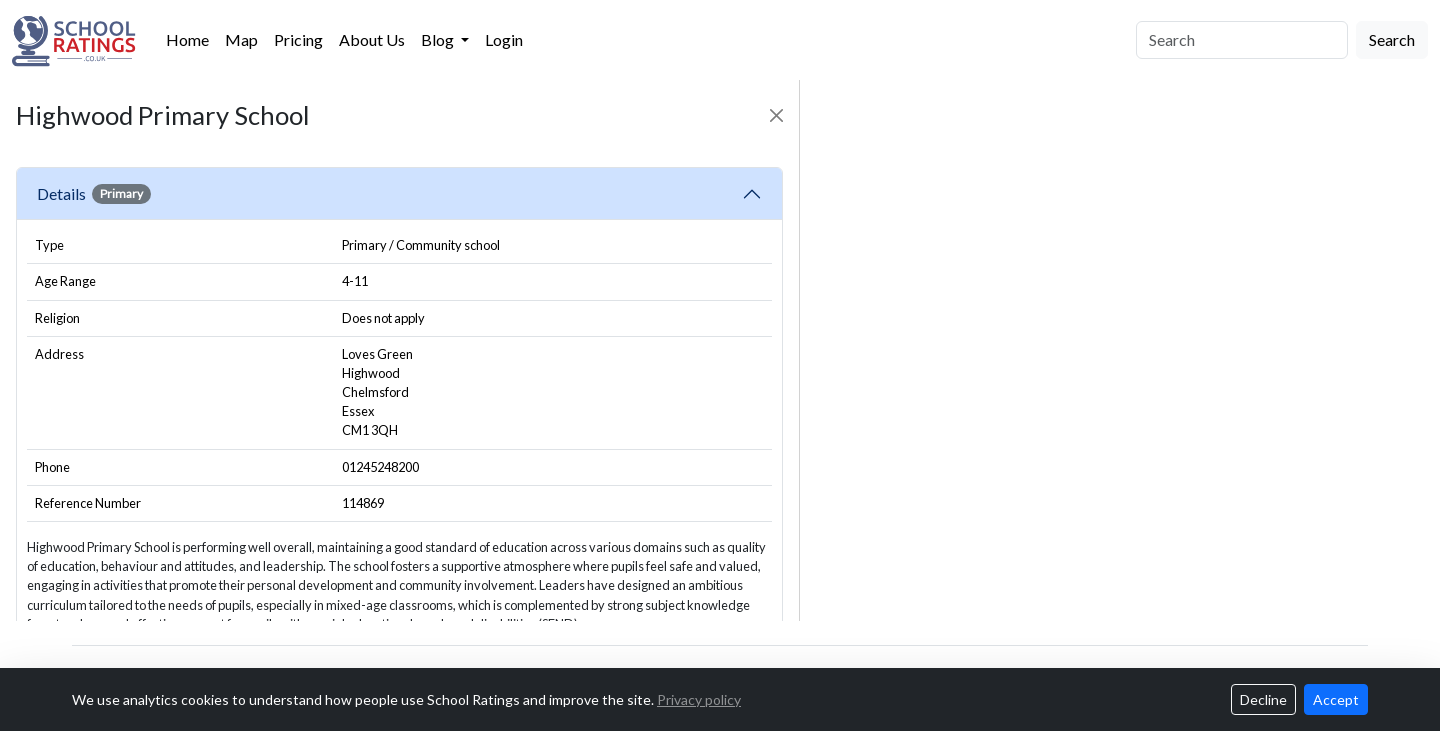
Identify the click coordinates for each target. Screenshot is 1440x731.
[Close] (776, 115)
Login (504, 39)
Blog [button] (439, 39)
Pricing (298, 39)
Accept (1336, 699)
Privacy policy (699, 699)
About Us (372, 39)
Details (94, 194)
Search (1392, 39)
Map (241, 39)
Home (187, 39)
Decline (1263, 699)
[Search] (1242, 40)
